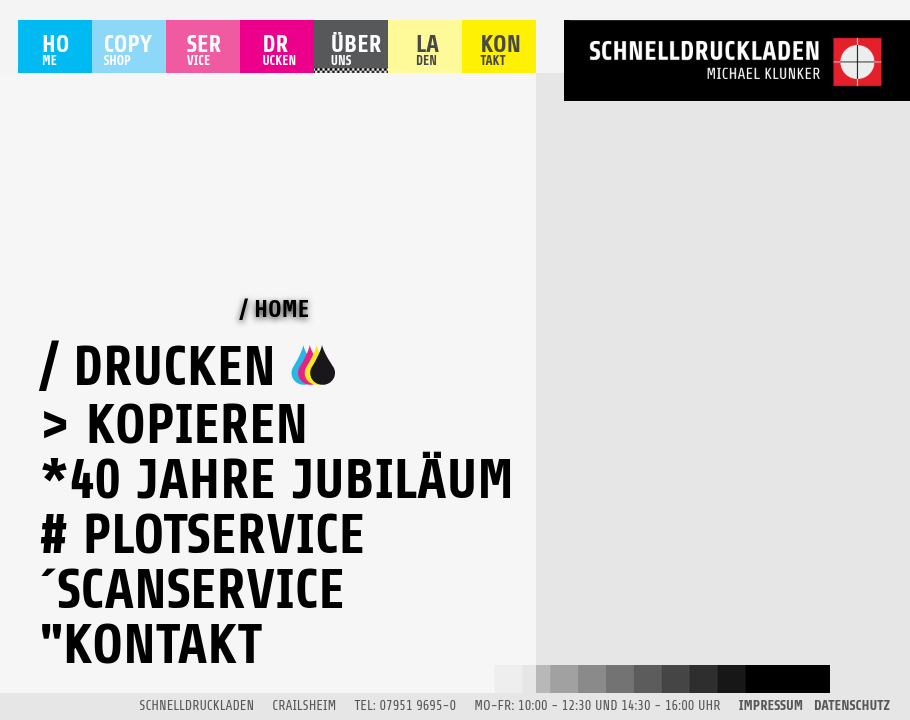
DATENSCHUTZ (852, 705)
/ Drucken (158, 367)
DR (279, 52)
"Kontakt (151, 645)
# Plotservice (202, 535)
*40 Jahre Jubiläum (277, 480)
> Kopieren (174, 425)
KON (500, 52)
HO (55, 52)
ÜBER (356, 52)
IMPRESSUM (771, 705)
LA (431, 52)
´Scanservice (192, 590)
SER (207, 52)
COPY (128, 52)
